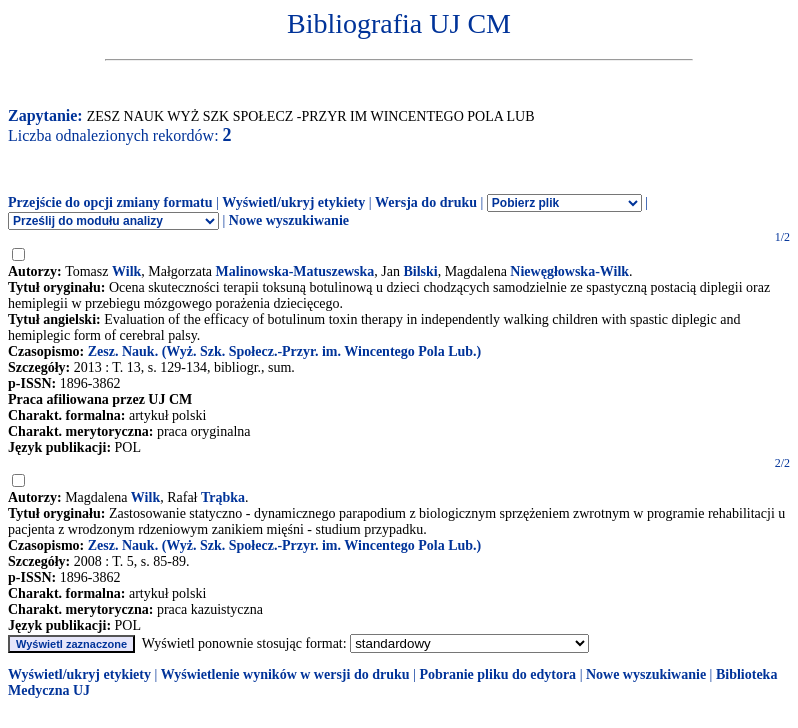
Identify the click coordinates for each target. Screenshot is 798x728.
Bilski (420, 271)
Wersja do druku (426, 202)
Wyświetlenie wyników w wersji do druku (285, 674)
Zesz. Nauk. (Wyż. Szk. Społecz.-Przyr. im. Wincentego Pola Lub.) (285, 351)
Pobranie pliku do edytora (497, 674)
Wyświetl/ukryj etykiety (293, 202)
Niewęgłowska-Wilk (569, 271)
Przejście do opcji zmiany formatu (110, 202)
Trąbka (223, 497)
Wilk (126, 271)
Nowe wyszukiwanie (289, 220)
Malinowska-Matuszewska (295, 271)
